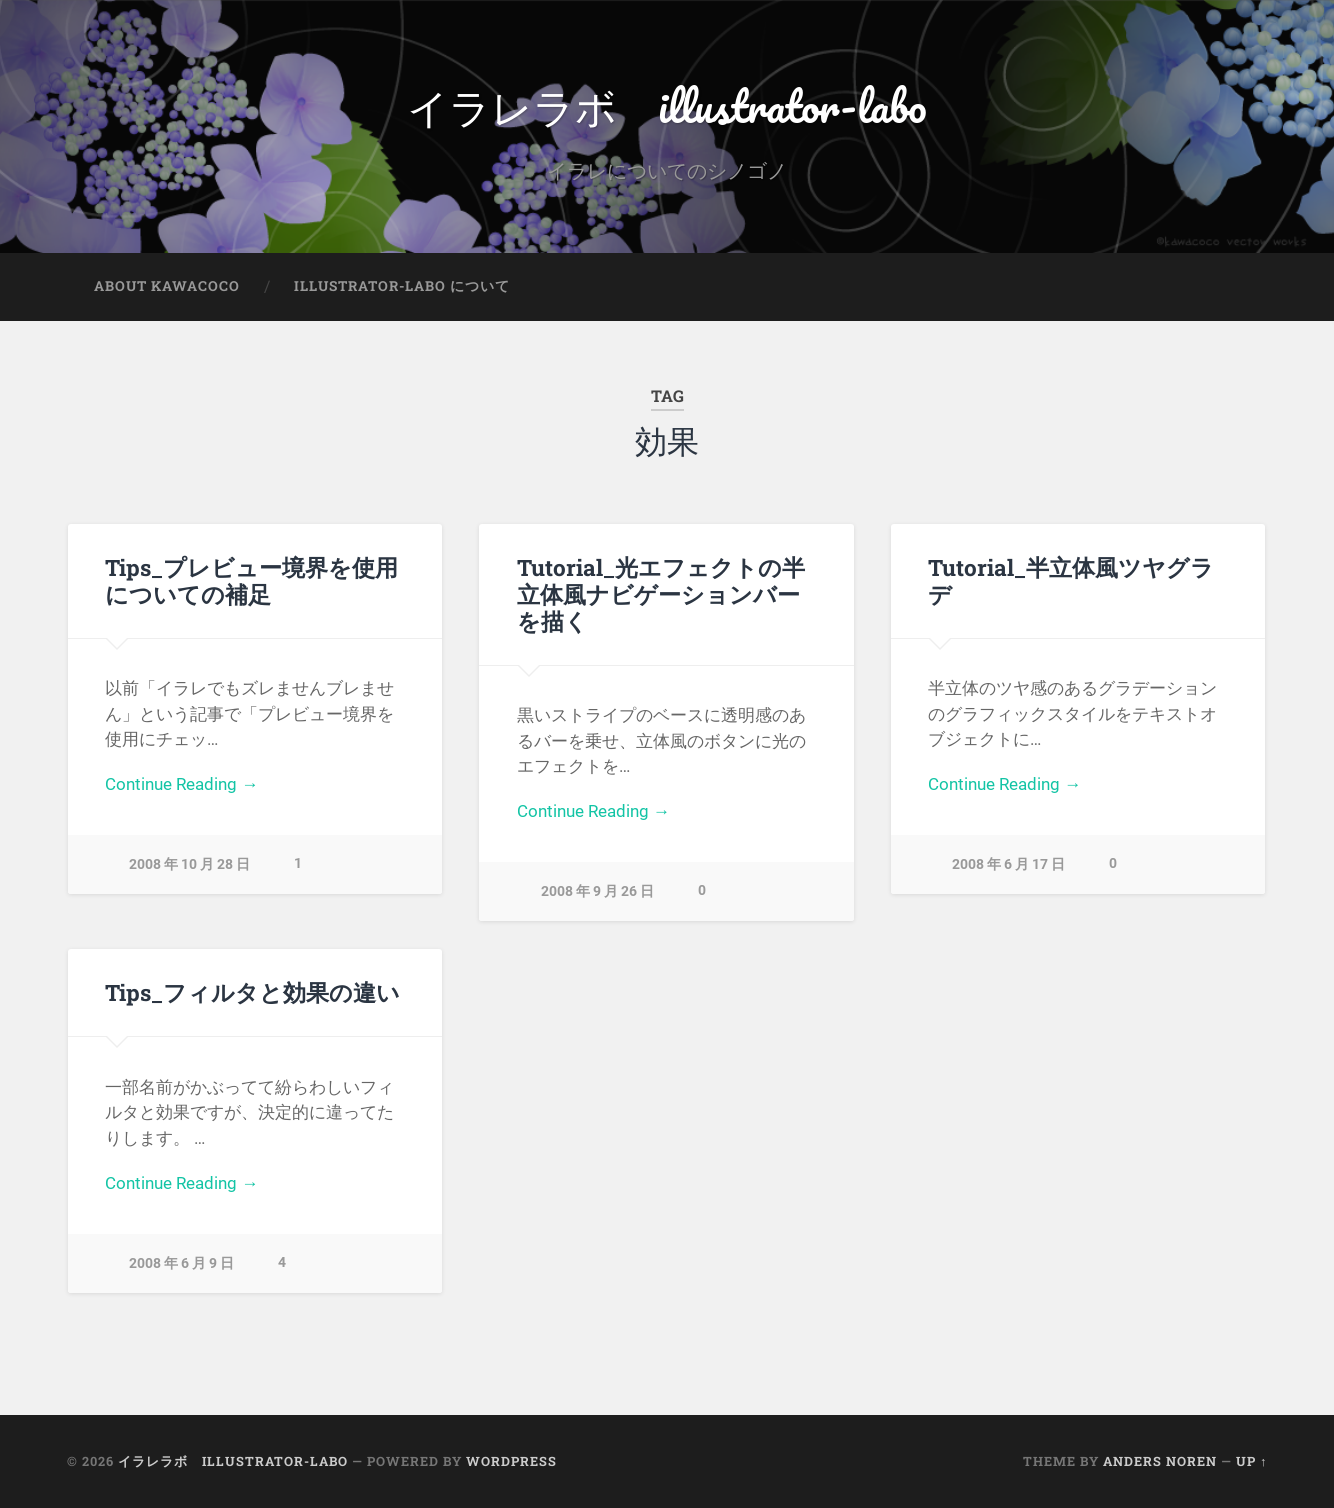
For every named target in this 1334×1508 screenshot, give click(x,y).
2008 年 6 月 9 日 (181, 1263)
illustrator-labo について (402, 286)
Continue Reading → (181, 784)
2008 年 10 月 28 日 (189, 864)
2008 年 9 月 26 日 (597, 891)
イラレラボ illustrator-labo (667, 105)
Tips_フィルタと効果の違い (252, 992)
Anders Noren (1160, 1461)
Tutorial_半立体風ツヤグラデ (1071, 580)
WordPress (511, 1461)
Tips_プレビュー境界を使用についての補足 (251, 580)
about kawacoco (167, 286)
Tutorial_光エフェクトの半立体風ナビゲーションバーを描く (661, 594)
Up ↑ (1251, 1461)
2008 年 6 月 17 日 (1008, 864)
